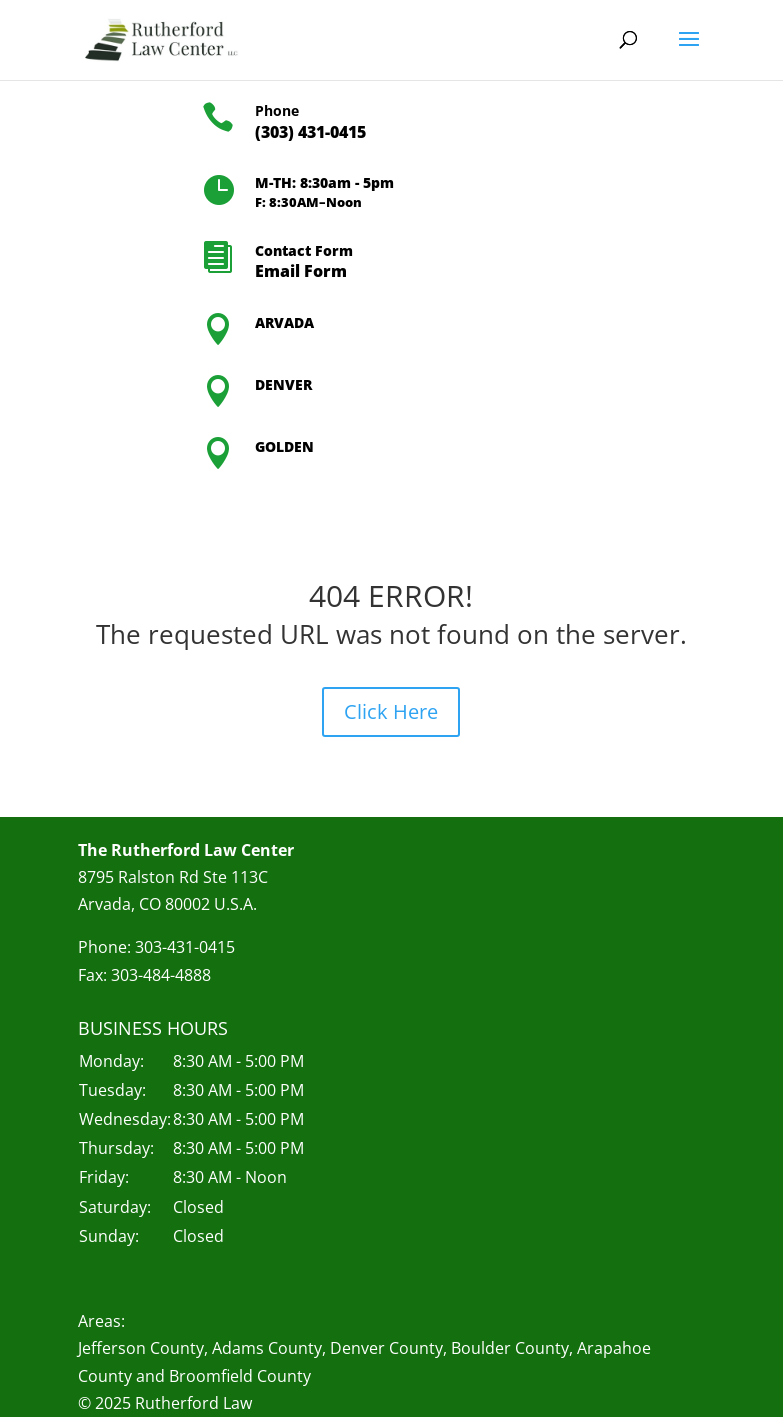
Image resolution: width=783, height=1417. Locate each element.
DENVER (283, 384)
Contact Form (304, 250)
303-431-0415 (185, 947)
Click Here (391, 711)
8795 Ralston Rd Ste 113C (173, 877)
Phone (277, 110)
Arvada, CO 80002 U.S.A (165, 904)
